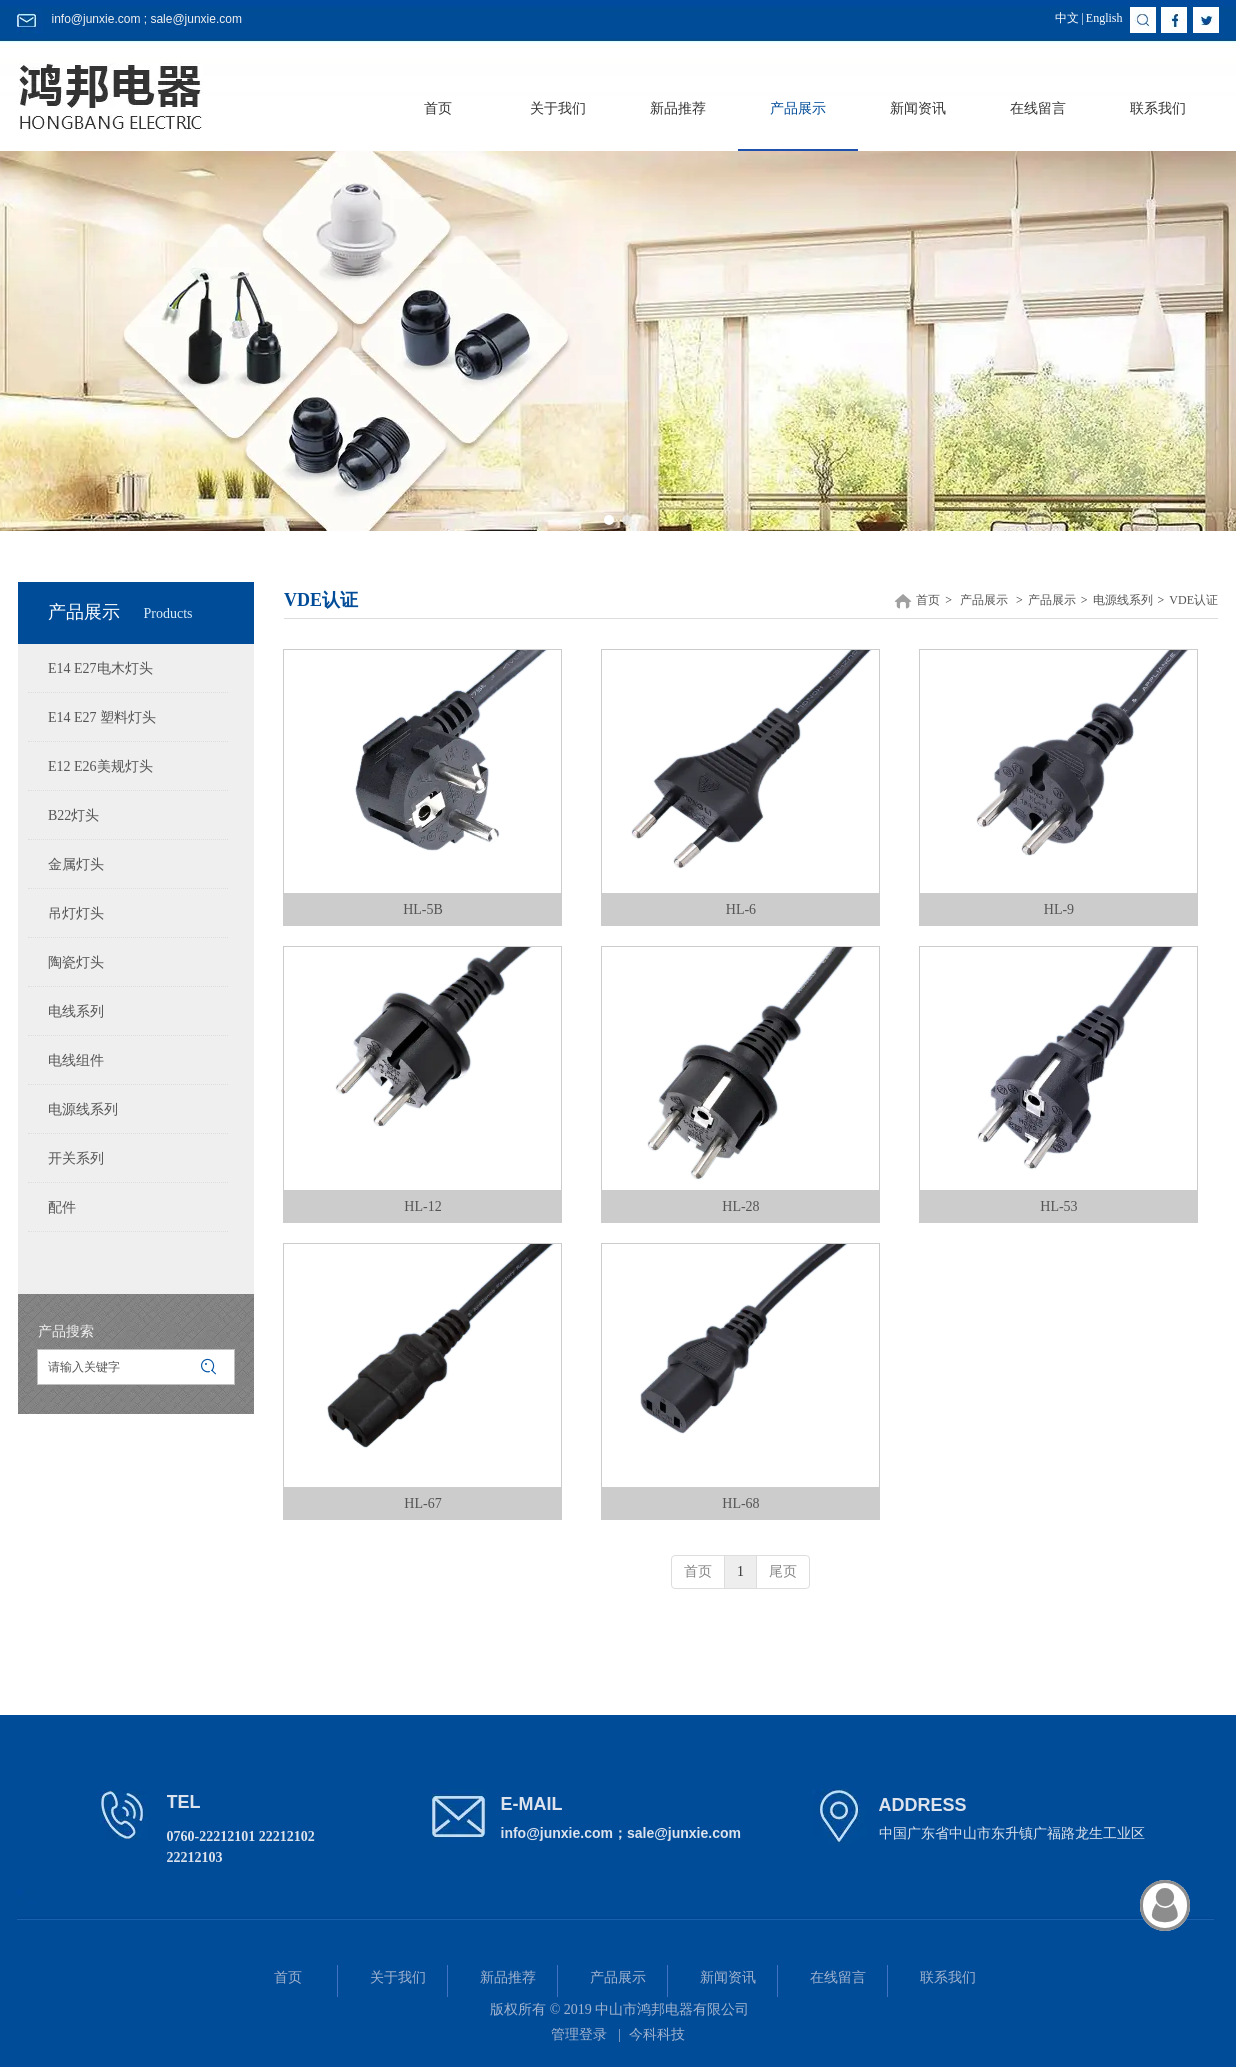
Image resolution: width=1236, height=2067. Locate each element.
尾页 (783, 1571)
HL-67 (422, 1503)
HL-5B (423, 909)
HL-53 (1058, 1206)
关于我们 (398, 1977)
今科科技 (657, 2034)
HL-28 (740, 1206)
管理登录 (579, 2034)
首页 (928, 600)
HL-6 (741, 909)
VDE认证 (1193, 600)
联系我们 (948, 1977)
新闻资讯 (728, 1977)
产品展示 (984, 600)
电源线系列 (1123, 600)
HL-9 (1059, 909)
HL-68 (740, 1503)
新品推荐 (508, 1977)
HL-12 (422, 1206)
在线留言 (838, 1977)
